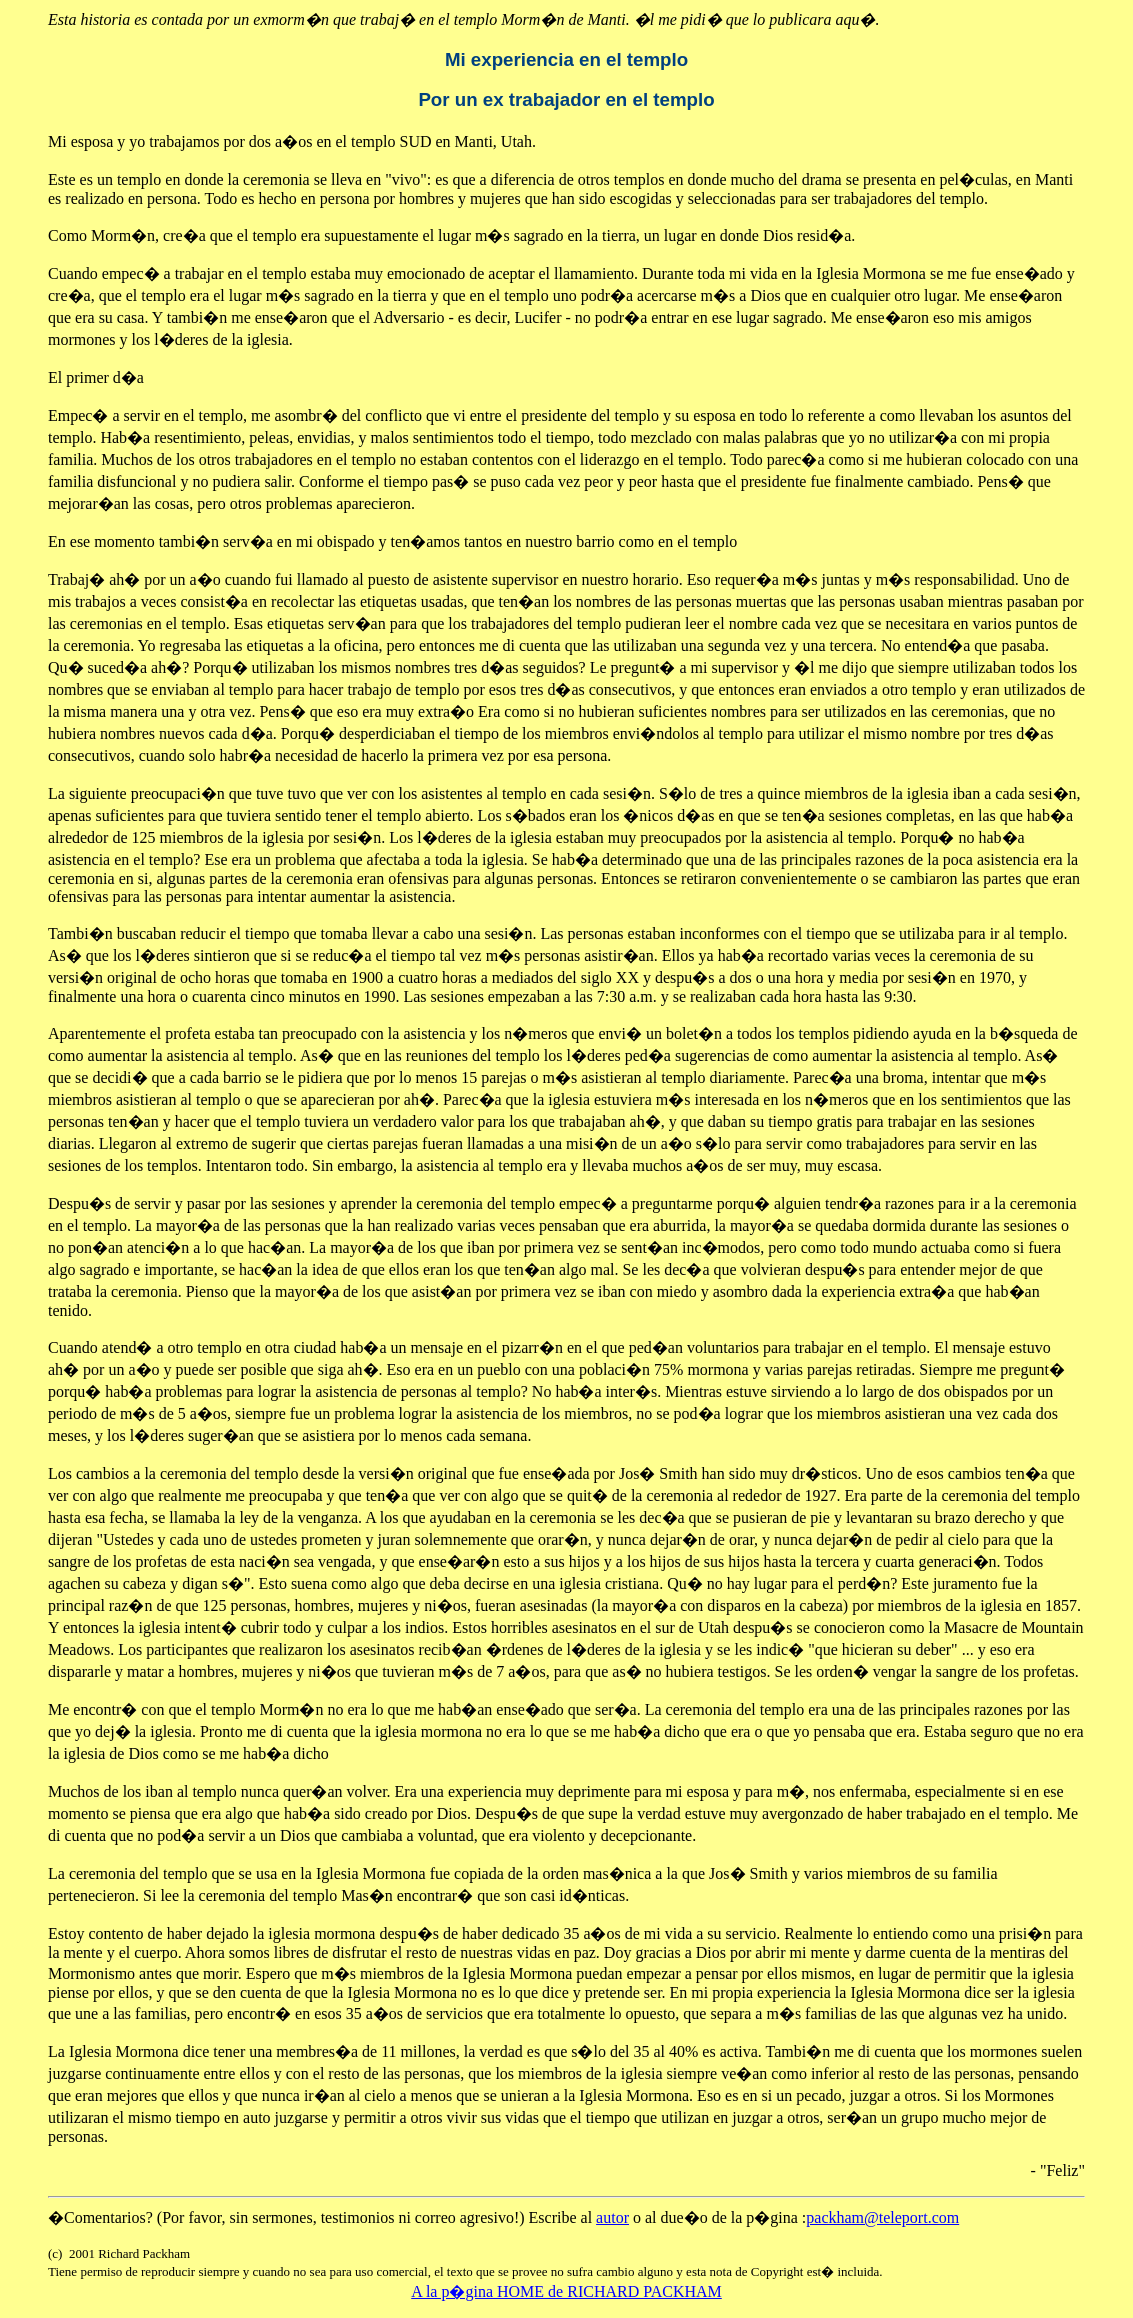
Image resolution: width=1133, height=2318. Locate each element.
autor (612, 2217)
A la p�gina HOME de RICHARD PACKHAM (566, 2291)
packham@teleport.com (882, 2217)
